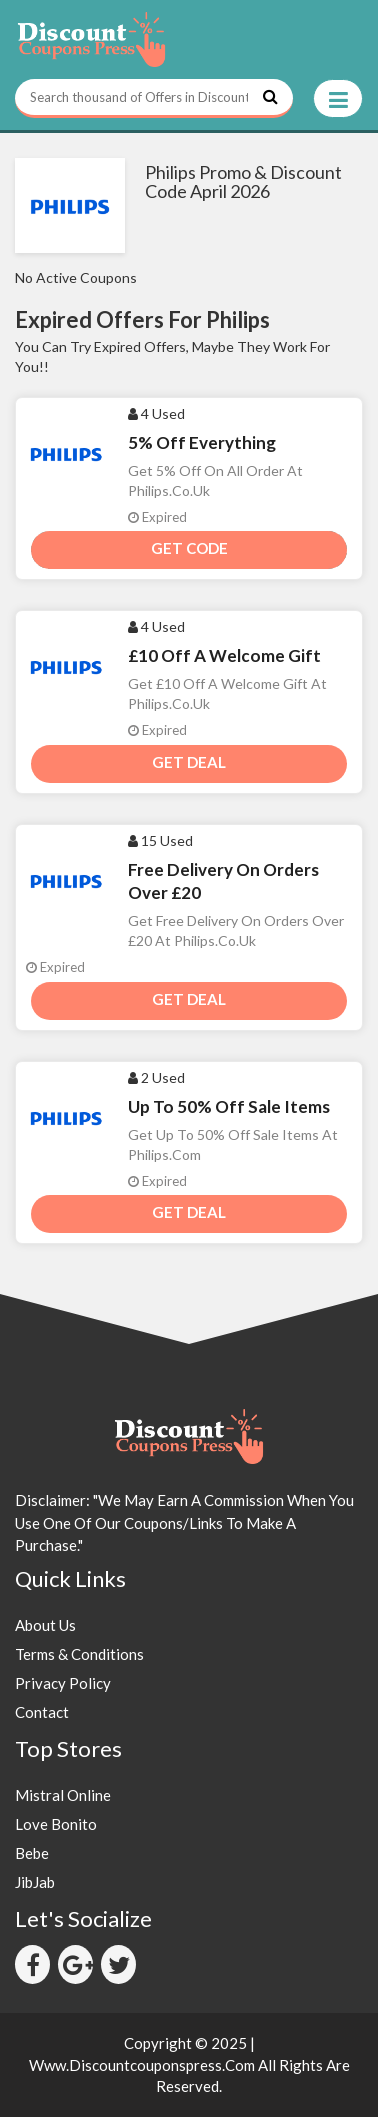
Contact (42, 1712)
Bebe (32, 1853)
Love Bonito (56, 1824)
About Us (45, 1625)
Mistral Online (63, 1795)
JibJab (35, 1882)
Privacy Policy (63, 1683)
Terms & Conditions (79, 1654)
